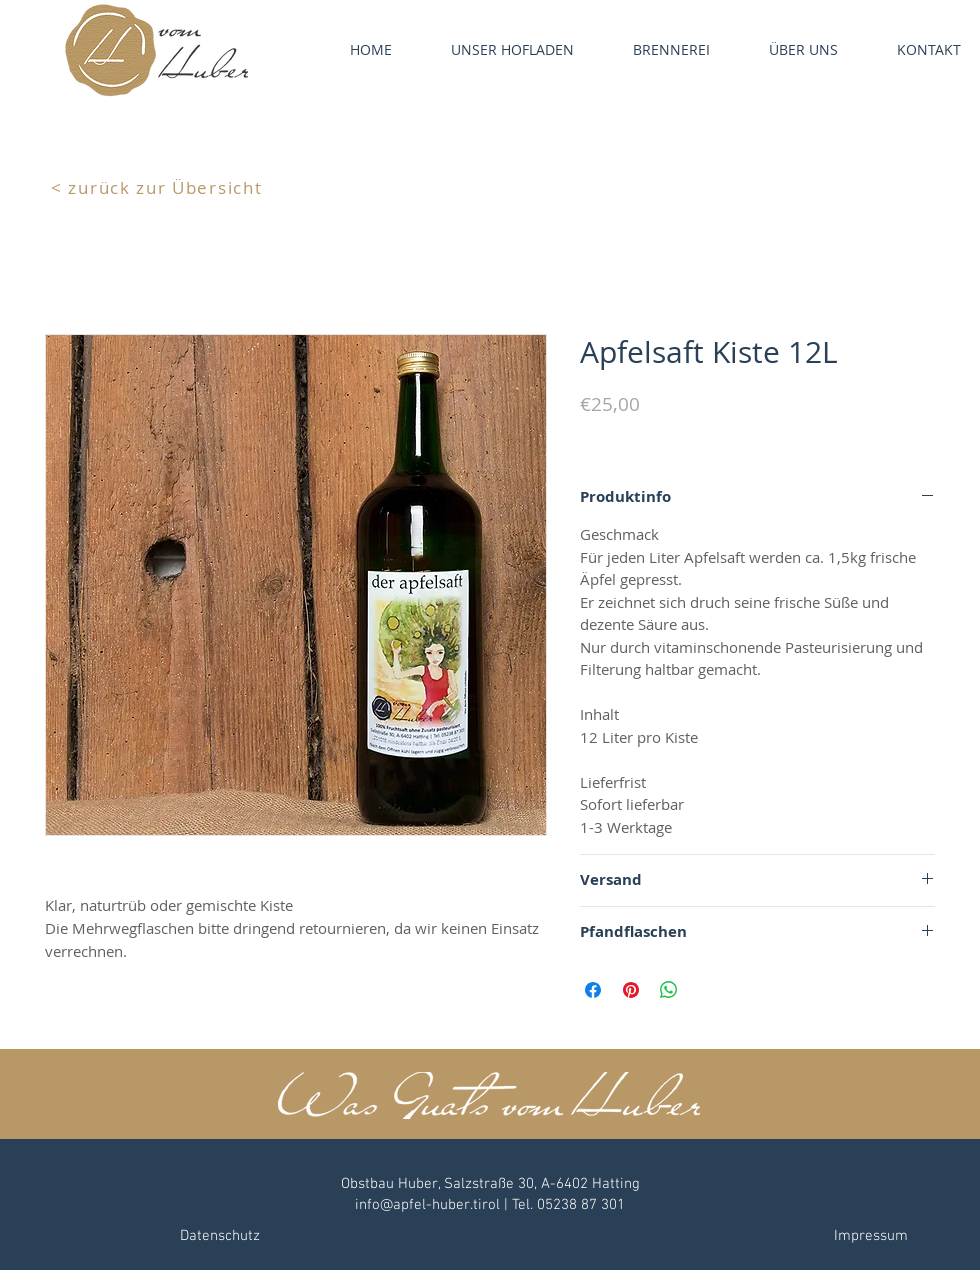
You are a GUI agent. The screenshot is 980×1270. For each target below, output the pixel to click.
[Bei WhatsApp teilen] (669, 990)
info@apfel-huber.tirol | (433, 1205)
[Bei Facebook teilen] (593, 990)
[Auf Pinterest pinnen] (631, 990)
